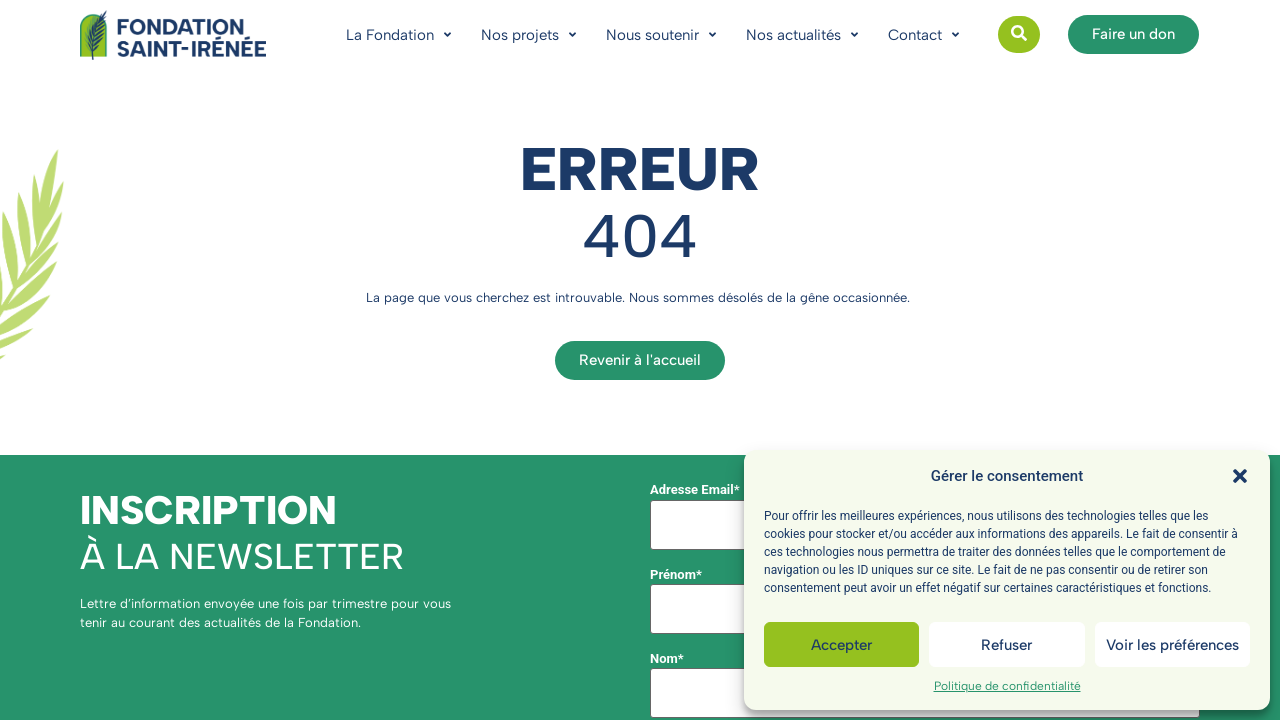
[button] (1240, 476)
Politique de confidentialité (1007, 686)
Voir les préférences (1172, 645)
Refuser (1006, 645)
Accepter (841, 645)
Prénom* (676, 574)
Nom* (667, 658)
